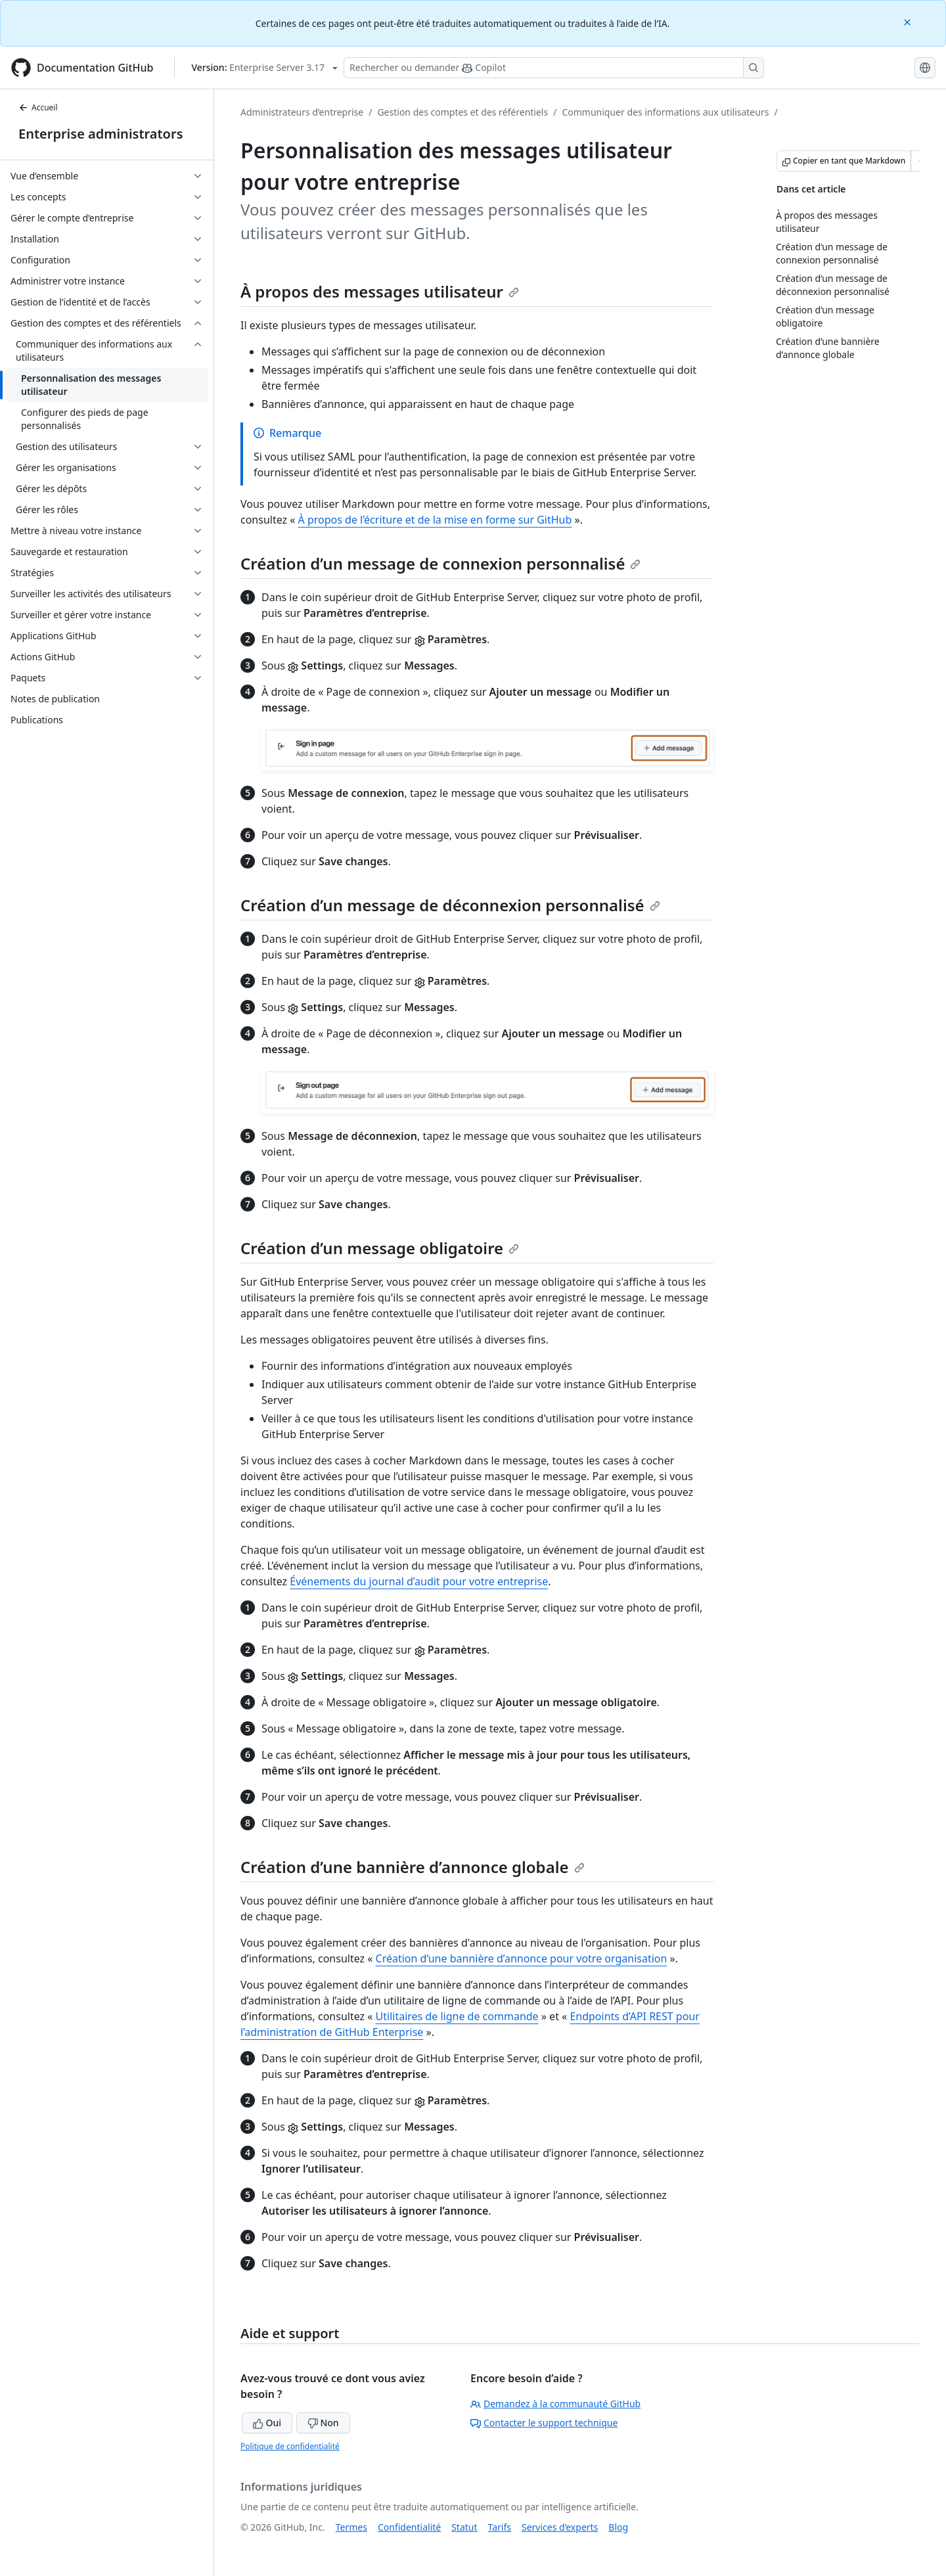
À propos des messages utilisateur (379, 291)
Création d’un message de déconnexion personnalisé (450, 905)
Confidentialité (409, 2527)
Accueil (38, 107)
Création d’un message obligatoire (379, 1248)
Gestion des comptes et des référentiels (462, 112)
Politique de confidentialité (290, 2446)
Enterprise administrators (100, 134)
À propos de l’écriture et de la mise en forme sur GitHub (435, 519)
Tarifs (499, 2527)
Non (323, 2422)
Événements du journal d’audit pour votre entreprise (419, 1581)
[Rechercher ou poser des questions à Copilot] (554, 67)
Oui (267, 2422)
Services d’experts (560, 2527)
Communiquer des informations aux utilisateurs (665, 112)
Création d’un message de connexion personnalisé (440, 563)
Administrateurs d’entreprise (301, 112)
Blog (618, 2527)
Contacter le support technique (544, 2422)
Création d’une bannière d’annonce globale (412, 1867)
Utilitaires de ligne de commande (457, 2016)
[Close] (908, 21)
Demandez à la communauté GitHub (555, 2403)
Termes (351, 2527)
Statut (464, 2527)
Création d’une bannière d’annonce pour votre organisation (521, 1958)
